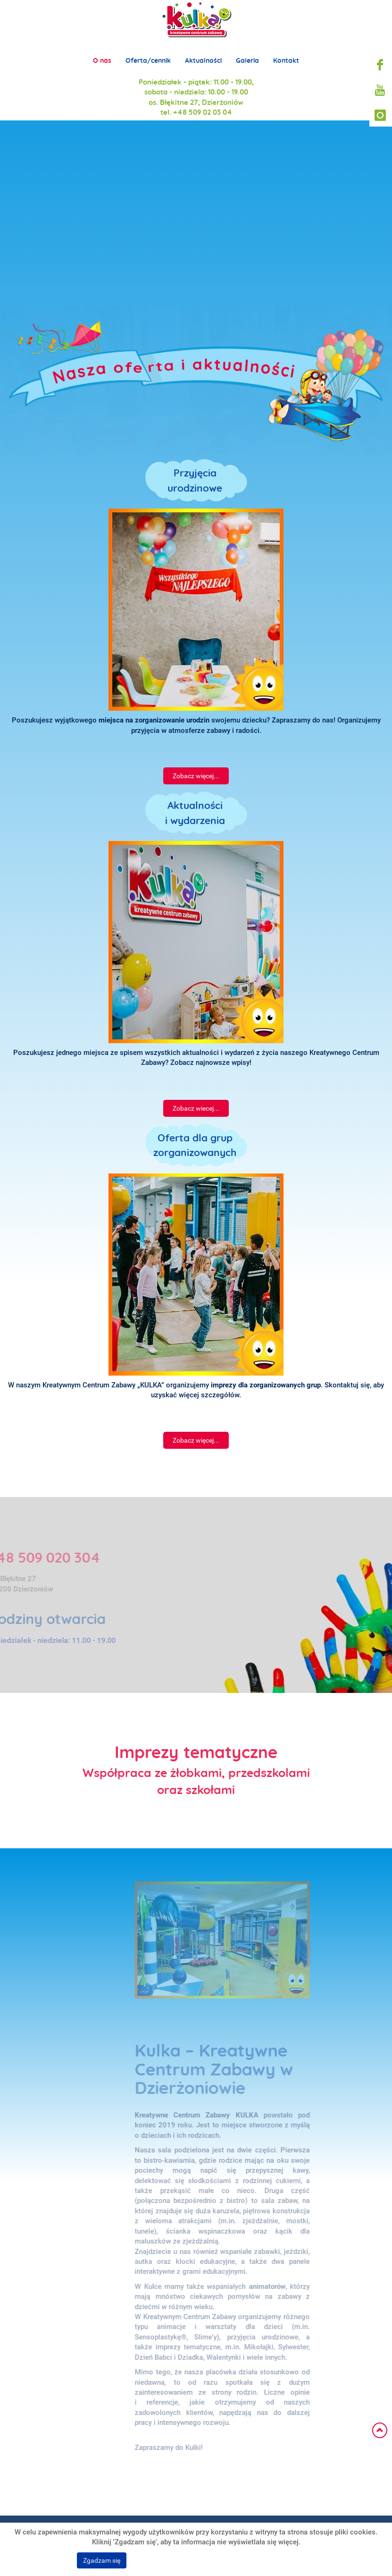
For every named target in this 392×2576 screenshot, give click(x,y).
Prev (28, 203)
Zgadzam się (101, 2560)
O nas (102, 53)
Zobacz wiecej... (196, 1108)
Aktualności (203, 53)
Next (363, 203)
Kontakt (286, 53)
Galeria (247, 53)
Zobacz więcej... (196, 776)
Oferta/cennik (148, 53)
